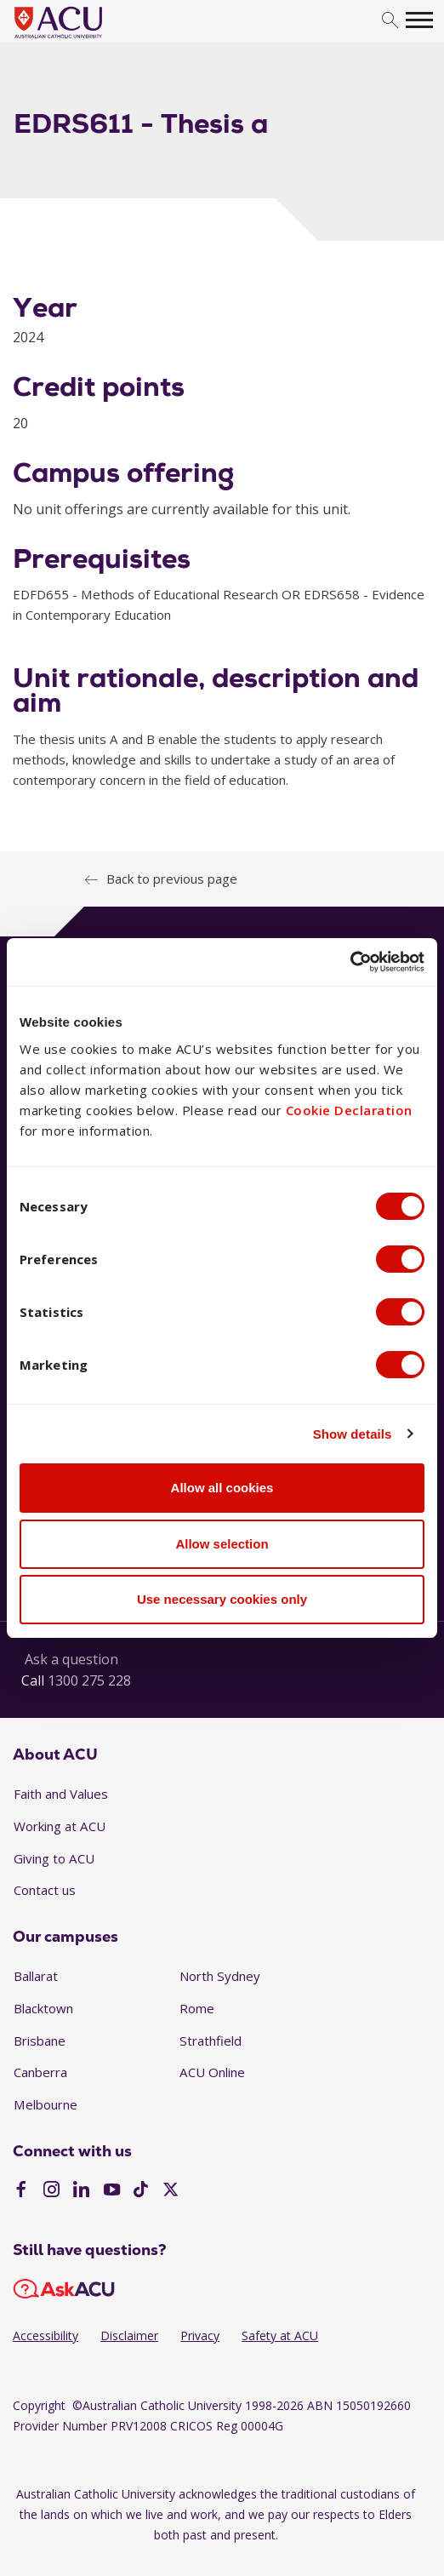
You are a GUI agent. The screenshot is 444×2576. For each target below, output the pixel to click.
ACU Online (212, 2072)
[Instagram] (51, 2191)
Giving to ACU (54, 1858)
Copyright (39, 2405)
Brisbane (39, 2040)
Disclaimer (129, 2335)
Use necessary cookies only (222, 1599)
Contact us (45, 1889)
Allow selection (221, 1544)
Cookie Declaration (349, 1110)
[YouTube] (112, 2191)
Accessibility (45, 2335)
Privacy (199, 2335)
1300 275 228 (89, 1680)
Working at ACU (59, 1826)
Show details (352, 1434)
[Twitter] (170, 2191)
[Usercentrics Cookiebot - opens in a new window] (350, 962)
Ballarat (36, 1975)
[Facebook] (21, 2191)
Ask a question (71, 1659)
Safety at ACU (280, 2335)
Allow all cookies (222, 1487)
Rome (196, 2008)
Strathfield (210, 2040)
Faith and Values (61, 1793)
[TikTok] (141, 2191)
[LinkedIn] (81, 2191)
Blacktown (43, 2008)
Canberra (40, 2072)
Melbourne (45, 2104)
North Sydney (219, 1975)
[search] (390, 21)
